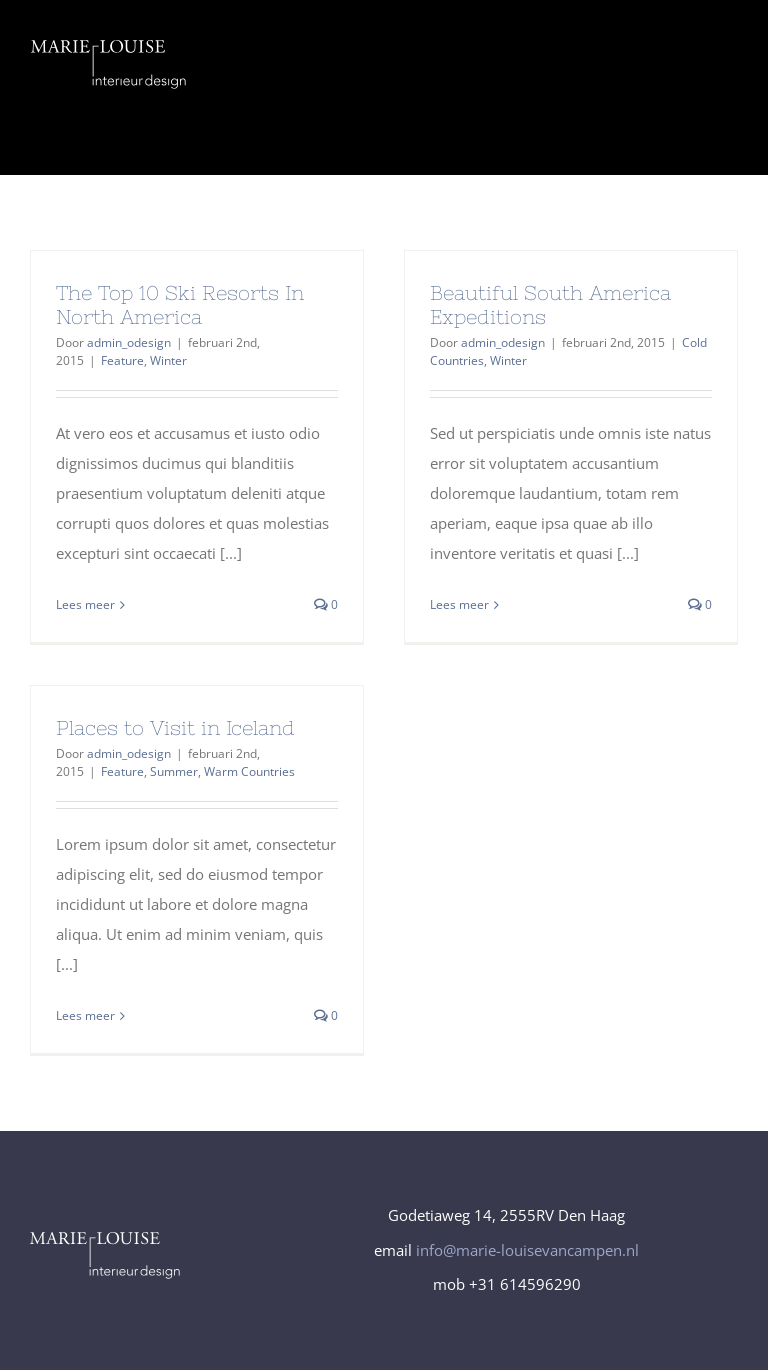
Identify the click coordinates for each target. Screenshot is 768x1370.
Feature (122, 360)
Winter (168, 360)
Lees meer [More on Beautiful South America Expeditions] (459, 604)
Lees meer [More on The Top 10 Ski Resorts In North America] (85, 604)
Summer (174, 771)
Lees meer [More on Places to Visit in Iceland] (85, 1015)
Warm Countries (249, 771)
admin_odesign (129, 342)
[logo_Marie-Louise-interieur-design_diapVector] (109, 47)
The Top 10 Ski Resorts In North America (180, 304)
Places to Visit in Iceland (175, 727)
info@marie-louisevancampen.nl (527, 1250)
